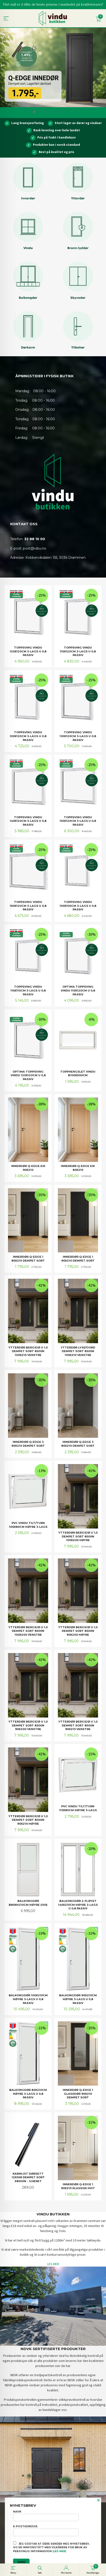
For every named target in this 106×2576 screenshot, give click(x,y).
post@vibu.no (34, 548)
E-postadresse (45, 2530)
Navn (45, 2515)
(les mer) (59, 2551)
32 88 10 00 (34, 539)
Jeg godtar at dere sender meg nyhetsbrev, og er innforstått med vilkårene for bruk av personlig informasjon (51, 2547)
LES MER (53, 2264)
